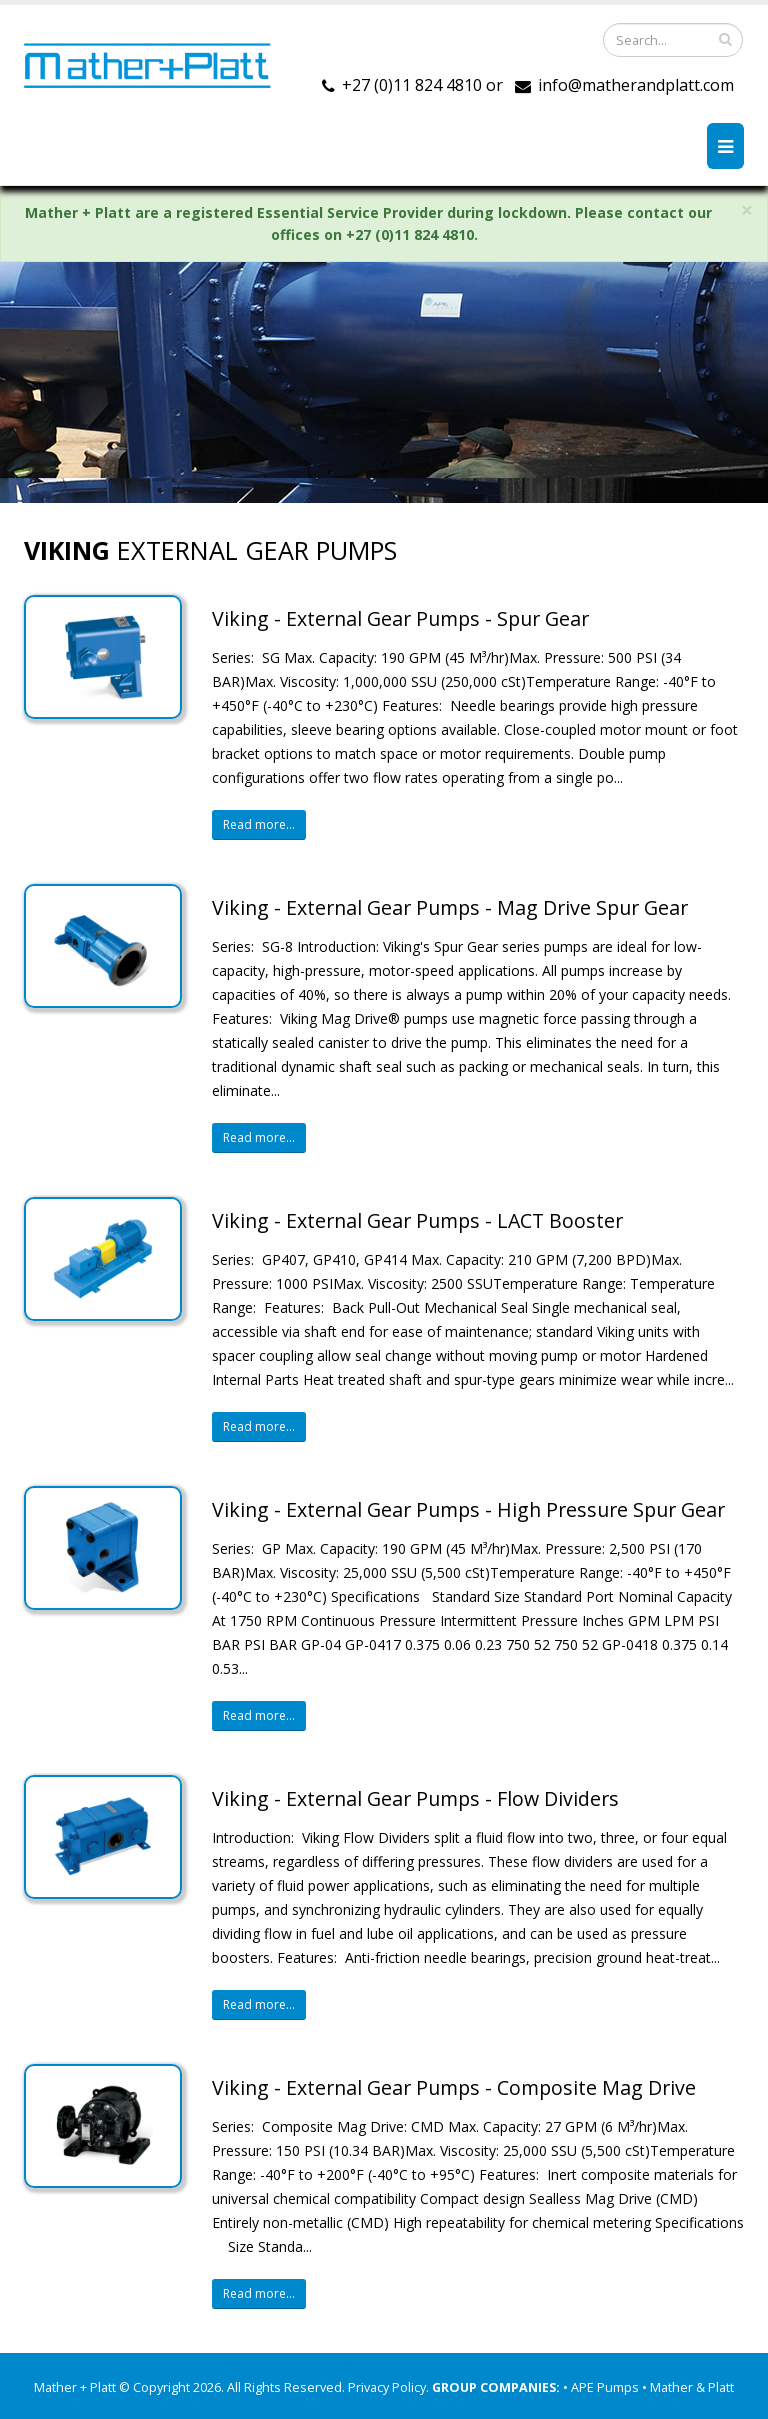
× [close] (747, 210)
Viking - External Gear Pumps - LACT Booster (417, 1220)
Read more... (259, 824)
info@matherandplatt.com (636, 85)
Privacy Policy (387, 2387)
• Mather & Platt (688, 2387)
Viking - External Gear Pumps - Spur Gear (400, 618)
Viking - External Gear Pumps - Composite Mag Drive (454, 2087)
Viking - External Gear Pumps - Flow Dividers (415, 1798)
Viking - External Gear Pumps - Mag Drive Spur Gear (450, 907)
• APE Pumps (602, 2387)
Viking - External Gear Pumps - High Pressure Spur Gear (468, 1509)
